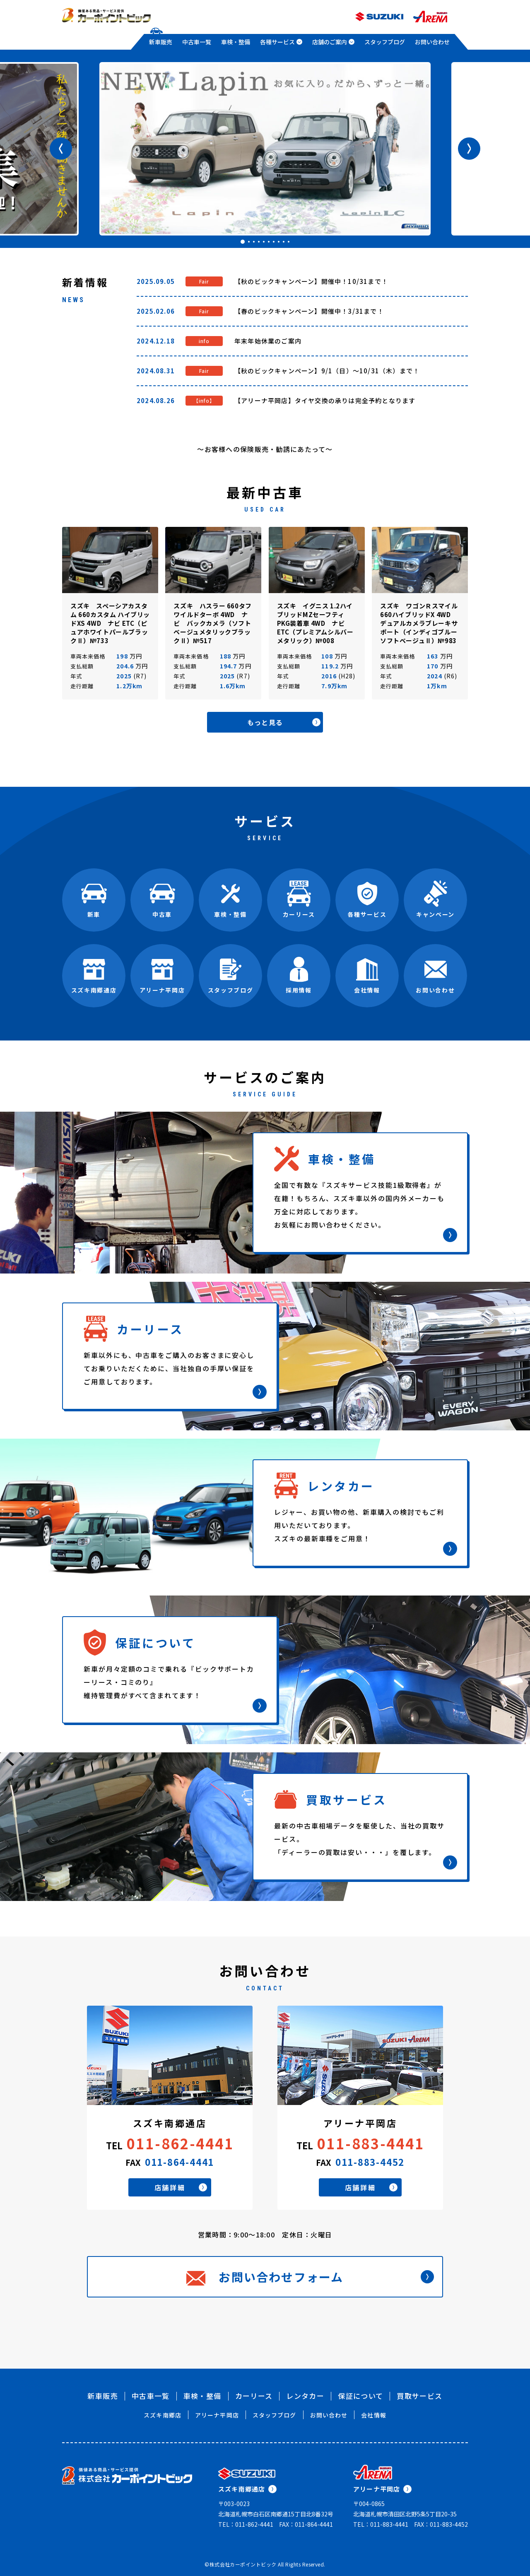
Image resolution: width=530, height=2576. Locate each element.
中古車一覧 (196, 42)
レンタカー (305, 2396)
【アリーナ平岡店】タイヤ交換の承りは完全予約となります (324, 400)
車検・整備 (235, 42)
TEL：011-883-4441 (380, 2524)
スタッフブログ (384, 42)
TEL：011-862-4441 (245, 2524)
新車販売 (160, 42)
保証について (360, 2396)
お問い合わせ (432, 42)
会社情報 (373, 2415)
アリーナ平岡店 (217, 2415)
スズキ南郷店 (162, 2415)
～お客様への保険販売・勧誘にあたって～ (264, 449)
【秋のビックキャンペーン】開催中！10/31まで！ (311, 281)
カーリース (254, 2396)
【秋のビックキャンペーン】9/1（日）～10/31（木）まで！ (326, 370)
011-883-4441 (370, 2143)
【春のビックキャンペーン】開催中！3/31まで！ (309, 311)
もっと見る (283, 722)
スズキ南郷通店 (247, 2489)
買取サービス (419, 2396)
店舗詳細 (180, 2187)
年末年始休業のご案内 (267, 340)
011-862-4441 (180, 2143)
